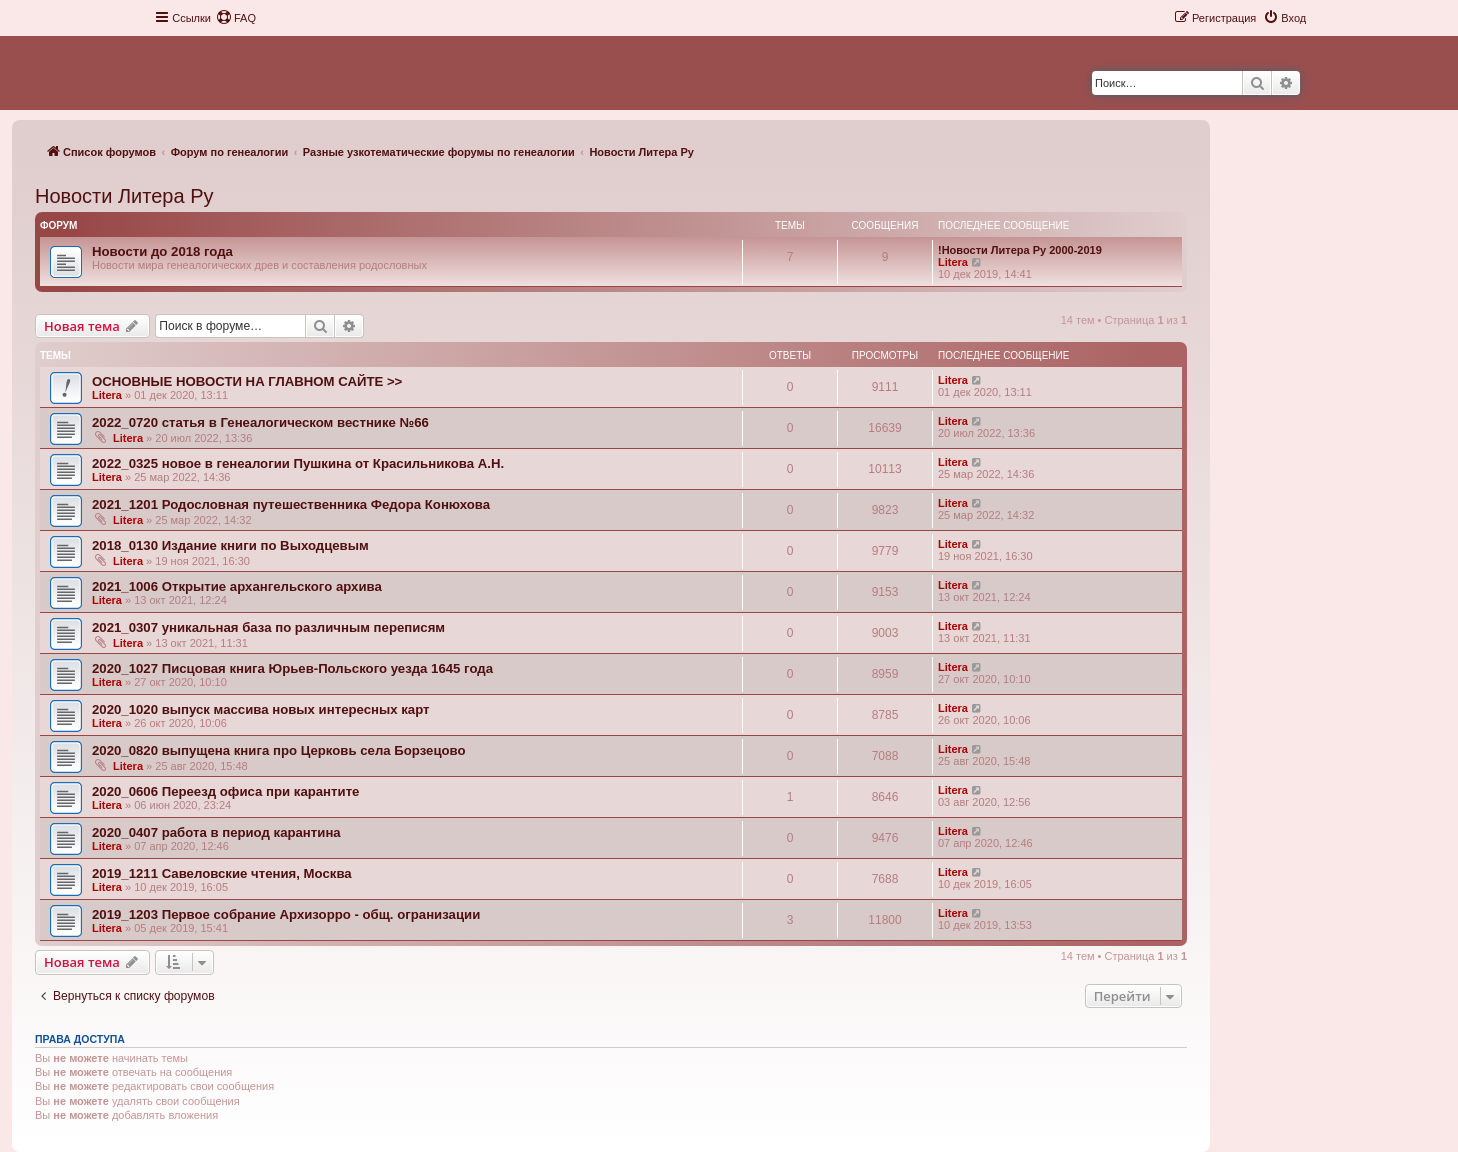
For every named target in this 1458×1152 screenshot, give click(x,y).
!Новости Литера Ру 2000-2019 (1020, 250)
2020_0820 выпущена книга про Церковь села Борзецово (279, 750)
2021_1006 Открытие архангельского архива (237, 586)
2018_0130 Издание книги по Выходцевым (230, 545)
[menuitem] (236, 18)
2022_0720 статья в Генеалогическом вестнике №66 (260, 422)
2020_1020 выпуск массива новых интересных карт (261, 709)
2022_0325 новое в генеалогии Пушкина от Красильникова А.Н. (298, 463)
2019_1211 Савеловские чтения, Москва (222, 873)
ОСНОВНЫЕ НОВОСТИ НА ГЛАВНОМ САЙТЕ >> (247, 381)
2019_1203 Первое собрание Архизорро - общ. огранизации (286, 914)
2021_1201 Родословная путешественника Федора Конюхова (291, 504)
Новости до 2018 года (162, 251)
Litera (953, 262)
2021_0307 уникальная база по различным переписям (268, 627)
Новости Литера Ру (124, 196)
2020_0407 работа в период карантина (216, 832)
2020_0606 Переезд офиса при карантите (225, 791)
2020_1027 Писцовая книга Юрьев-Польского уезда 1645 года (292, 668)
